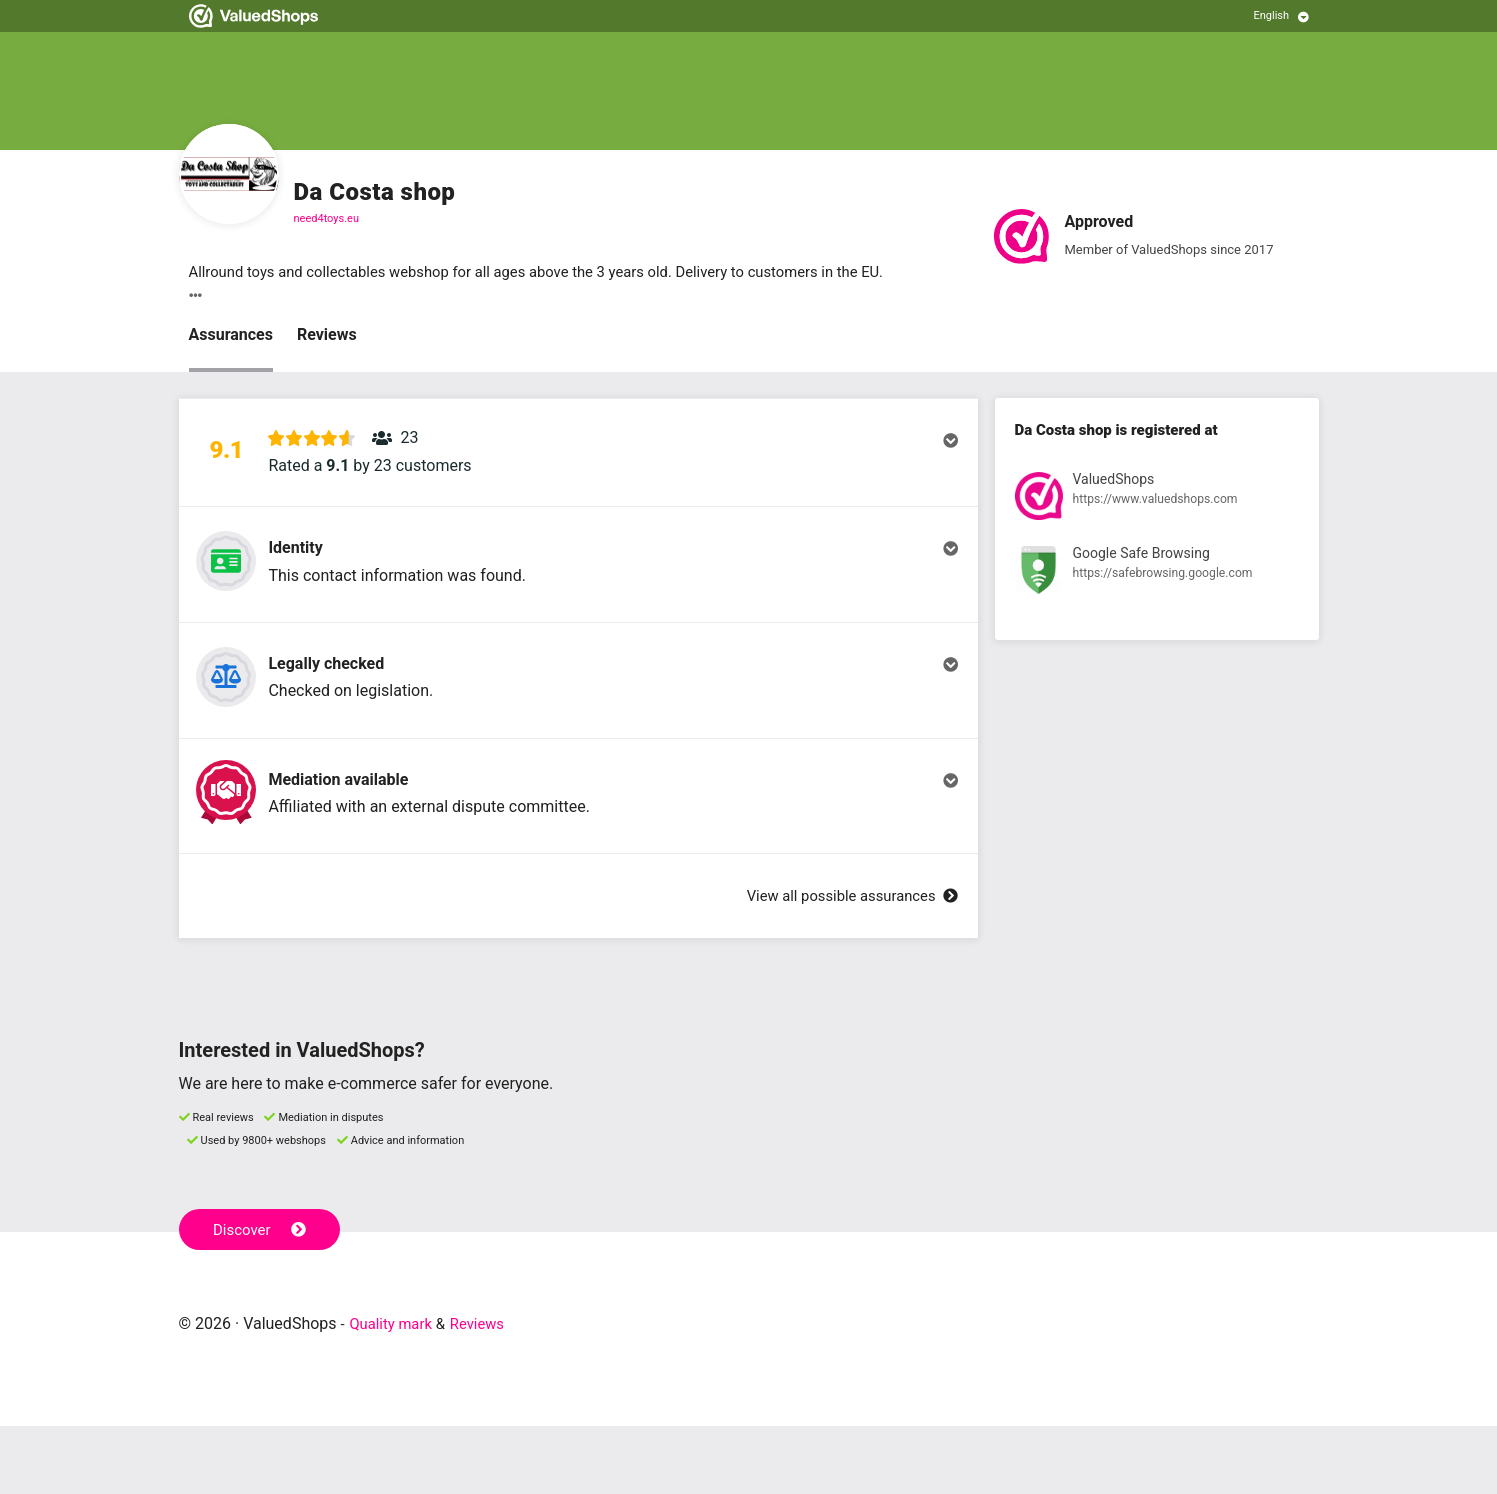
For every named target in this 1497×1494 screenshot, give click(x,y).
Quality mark (394, 1391)
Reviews (327, 336)
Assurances (231, 336)
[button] (578, 463)
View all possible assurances (844, 963)
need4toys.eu (327, 218)
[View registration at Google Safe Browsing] (1157, 576)
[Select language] (1281, 16)
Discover (262, 1296)
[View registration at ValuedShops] (1157, 501)
